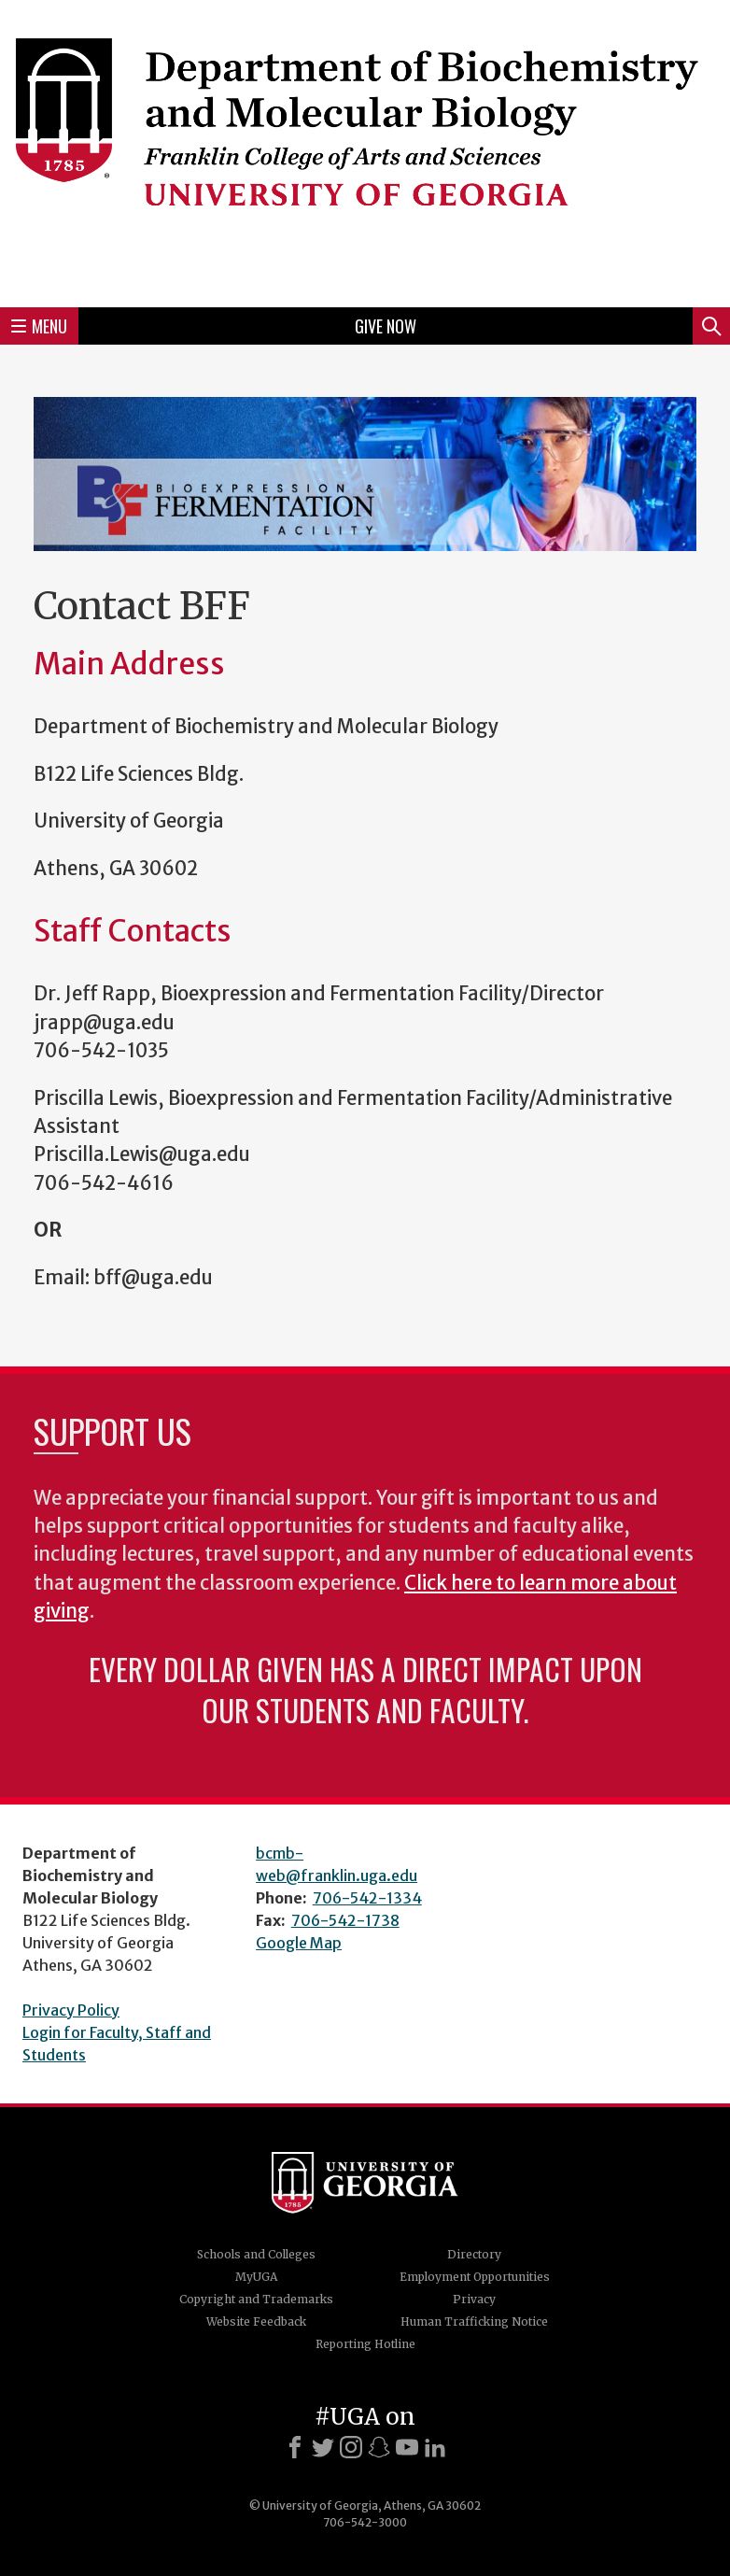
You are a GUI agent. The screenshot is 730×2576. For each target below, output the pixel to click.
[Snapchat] (379, 2447)
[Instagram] (351, 2447)
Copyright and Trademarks (256, 2299)
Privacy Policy (70, 2010)
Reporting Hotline (365, 2344)
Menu (39, 326)
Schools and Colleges (256, 2254)
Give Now (385, 326)
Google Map (299, 1942)
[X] (323, 2447)
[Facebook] (295, 2447)
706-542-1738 (345, 1920)
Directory (474, 2254)
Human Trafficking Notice (474, 2321)
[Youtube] (407, 2447)
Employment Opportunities (475, 2277)
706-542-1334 (367, 1898)
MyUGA (256, 2277)
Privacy (474, 2299)
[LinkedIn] (435, 2447)
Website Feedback (256, 2321)
